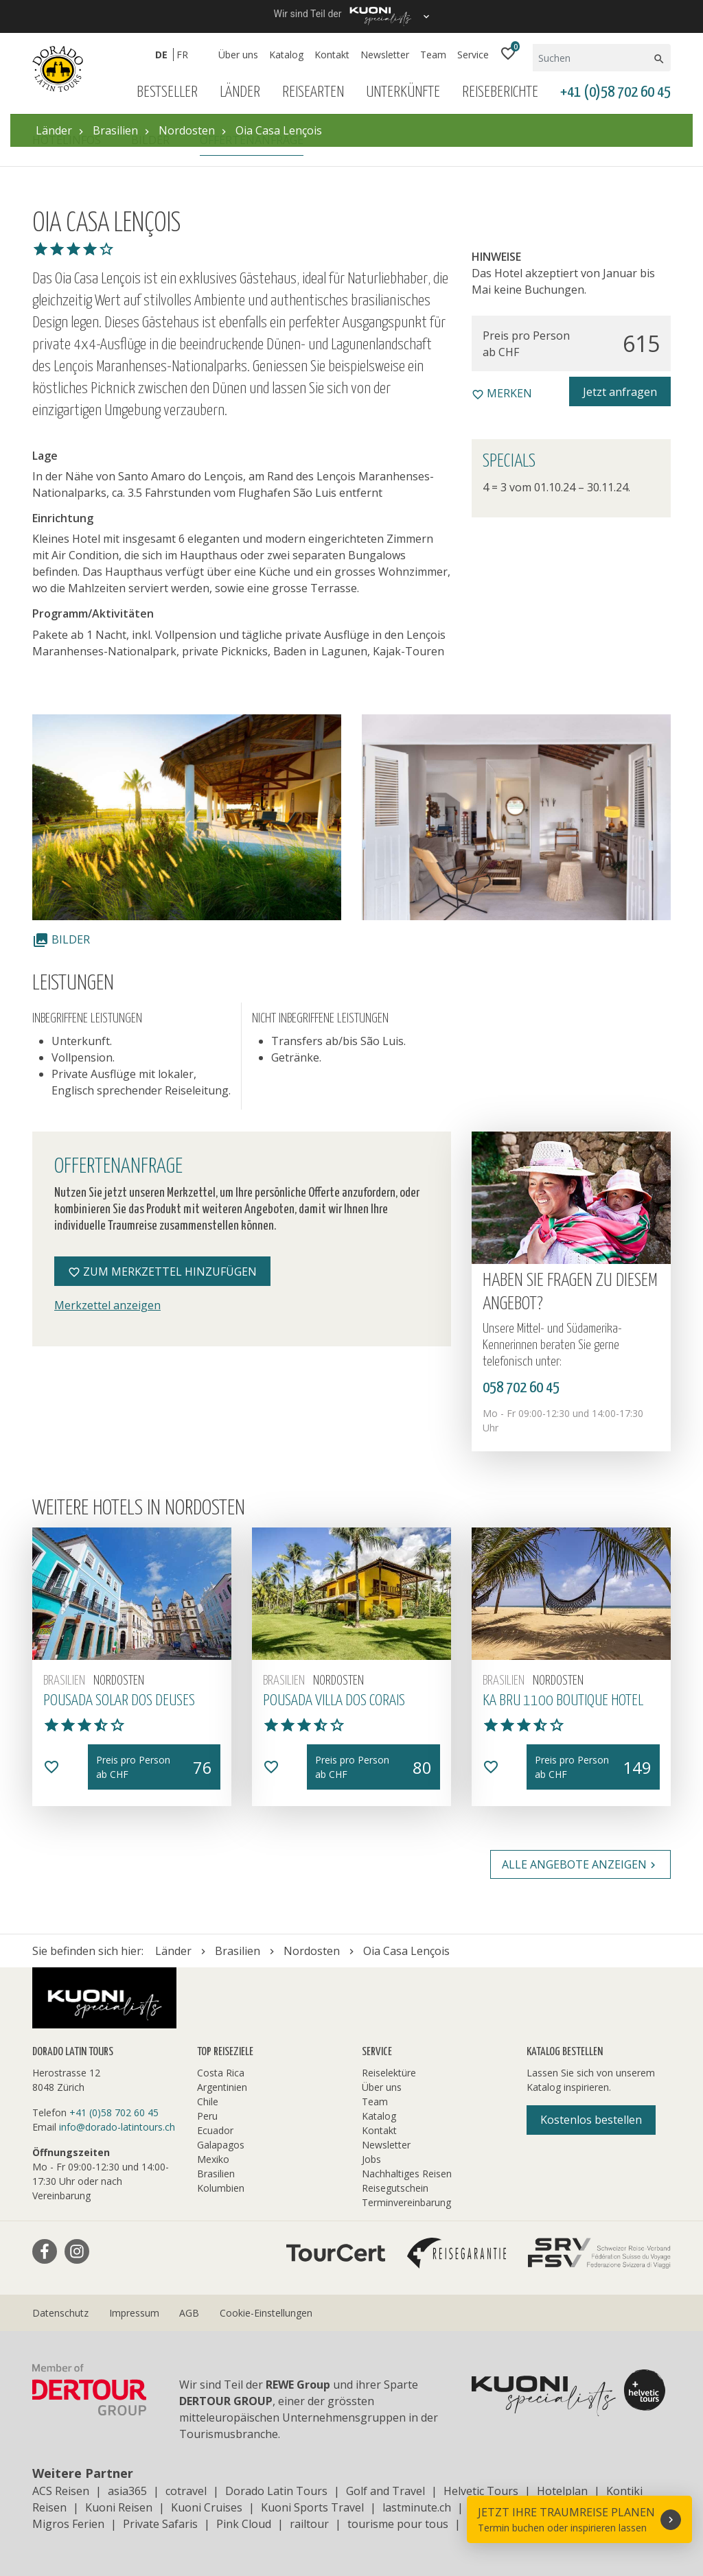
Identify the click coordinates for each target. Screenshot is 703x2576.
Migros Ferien (68, 2523)
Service (473, 54)
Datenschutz (60, 2312)
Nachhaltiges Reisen (407, 2173)
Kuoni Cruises (206, 2507)
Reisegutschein (395, 2187)
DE (161, 54)
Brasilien (216, 2173)
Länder (240, 92)
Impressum (134, 2312)
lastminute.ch (416, 2507)
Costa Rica (220, 2072)
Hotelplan (562, 2490)
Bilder (61, 939)
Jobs (371, 2159)
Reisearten (313, 92)
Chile (207, 2101)
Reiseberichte (500, 92)
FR (182, 54)
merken (502, 393)
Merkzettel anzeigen (107, 1305)
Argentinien (222, 2087)
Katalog (286, 54)
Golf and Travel (385, 2490)
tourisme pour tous (397, 2523)
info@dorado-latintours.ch (117, 2126)
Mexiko (213, 2159)
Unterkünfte (403, 92)
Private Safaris (160, 2523)
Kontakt (331, 54)
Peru (207, 2115)
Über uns (238, 54)
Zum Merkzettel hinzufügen (162, 1271)
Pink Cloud (243, 2523)
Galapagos (220, 2144)
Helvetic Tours (480, 2490)
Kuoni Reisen (118, 2507)
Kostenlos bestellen (591, 2119)
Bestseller (167, 92)
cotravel (186, 2490)
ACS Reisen (60, 2490)
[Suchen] (592, 57)
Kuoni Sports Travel (312, 2507)
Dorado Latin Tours (276, 2490)
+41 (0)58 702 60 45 (615, 92)
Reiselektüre (389, 2072)
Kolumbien (220, 2187)
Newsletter (384, 54)
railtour (309, 2523)
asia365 (127, 2490)
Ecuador (215, 2130)
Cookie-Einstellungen (266, 2312)
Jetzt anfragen (620, 391)
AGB (189, 2312)
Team (433, 54)
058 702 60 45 (521, 1388)
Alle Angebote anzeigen (580, 1864)
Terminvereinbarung (406, 2202)
